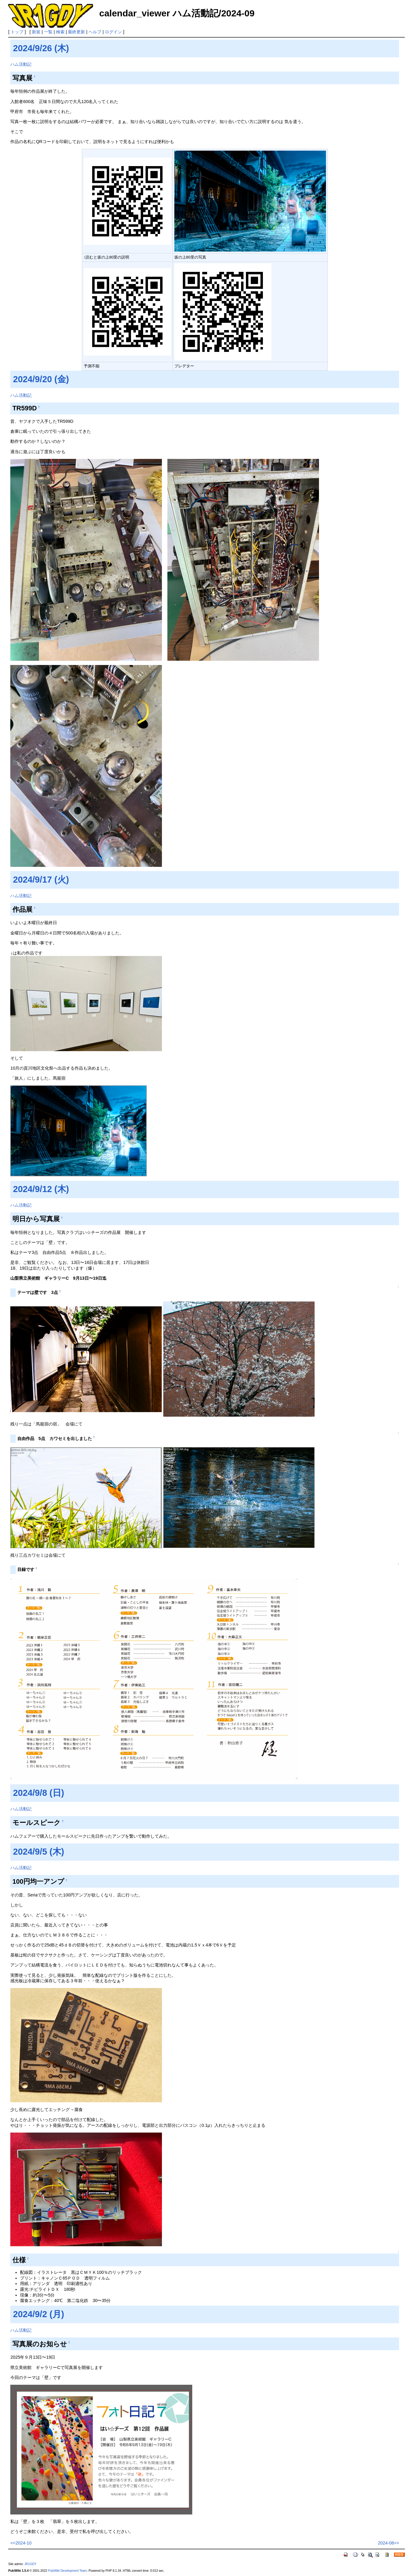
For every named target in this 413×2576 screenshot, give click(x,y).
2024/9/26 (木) (41, 48)
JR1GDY (30, 2564)
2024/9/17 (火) (41, 879)
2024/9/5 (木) (38, 1851)
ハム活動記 (21, 64)
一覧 (48, 31)
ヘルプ (95, 31)
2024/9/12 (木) (41, 1189)
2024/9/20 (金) (41, 379)
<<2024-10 (21, 2543)
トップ (17, 31)
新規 (36, 31)
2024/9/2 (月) (38, 2314)
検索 (60, 31)
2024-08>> (388, 2543)
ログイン (113, 31)
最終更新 (76, 31)
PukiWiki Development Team (67, 2570)
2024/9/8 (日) (38, 1793)
